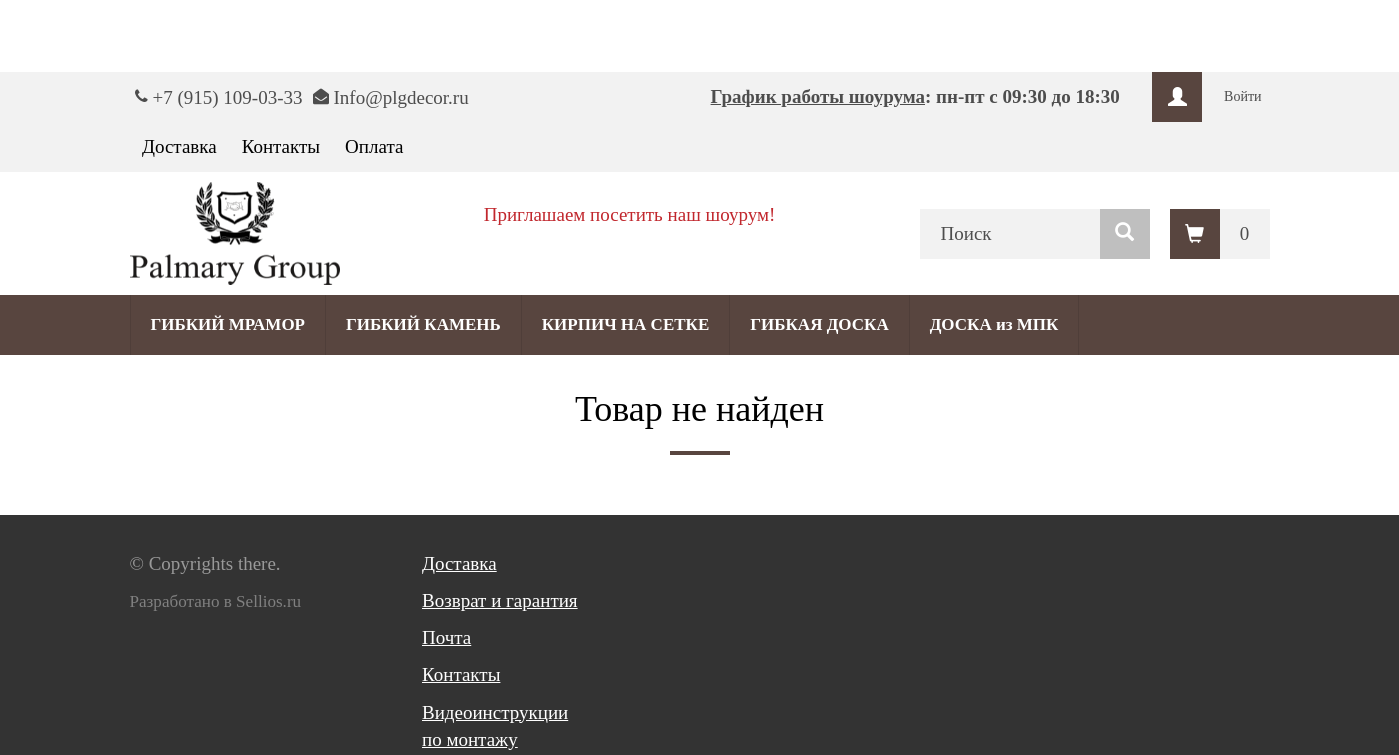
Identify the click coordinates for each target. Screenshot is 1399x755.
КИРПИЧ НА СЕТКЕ (625, 324)
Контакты (281, 146)
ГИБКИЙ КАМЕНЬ (423, 324)
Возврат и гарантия (500, 600)
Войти (1242, 96)
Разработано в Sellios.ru (216, 601)
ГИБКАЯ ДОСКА (819, 324)
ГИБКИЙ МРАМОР (228, 324)
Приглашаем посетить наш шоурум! (630, 214)
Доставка (179, 146)
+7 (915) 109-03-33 (228, 97)
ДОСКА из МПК (994, 324)
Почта (446, 637)
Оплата (374, 146)
